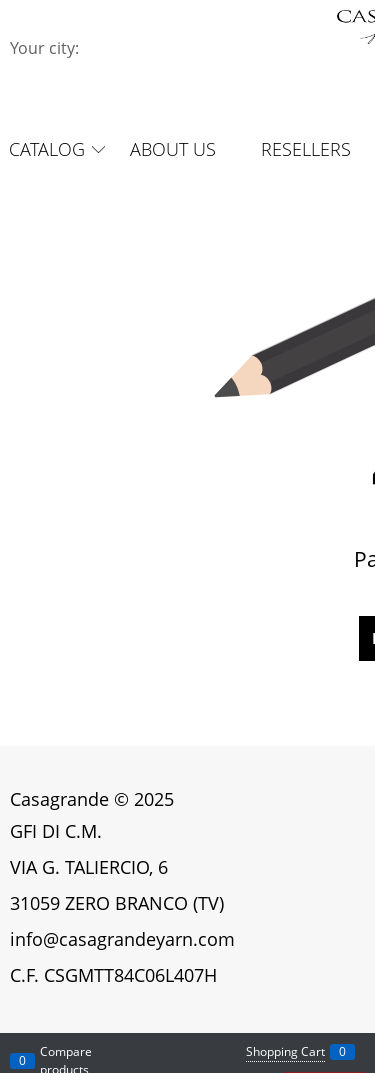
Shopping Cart (285, 1051)
